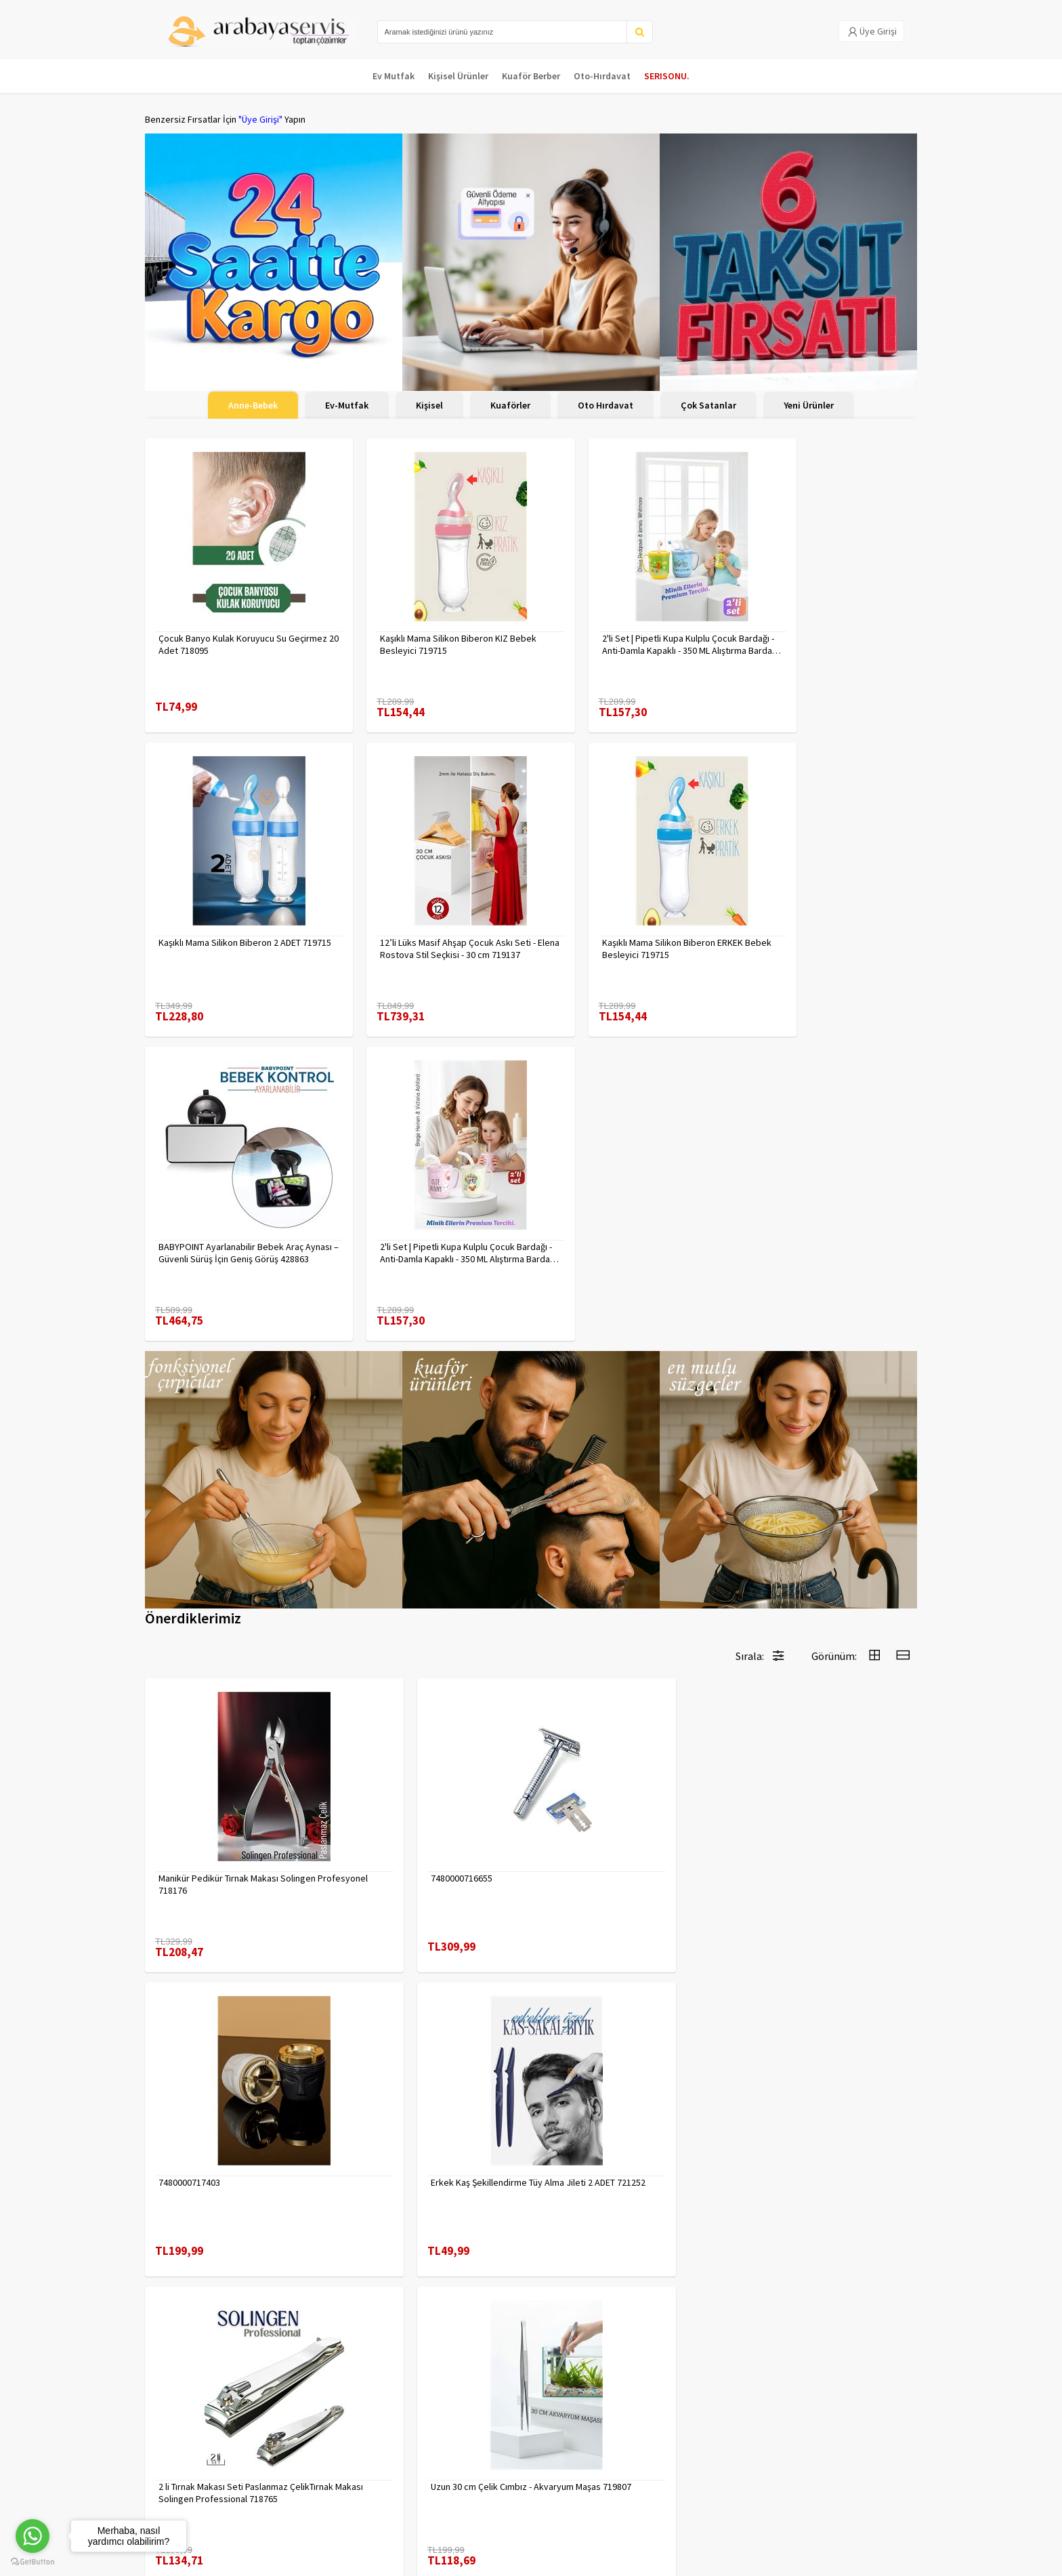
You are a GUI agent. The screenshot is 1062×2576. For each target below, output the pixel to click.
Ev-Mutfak (346, 405)
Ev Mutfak (394, 76)
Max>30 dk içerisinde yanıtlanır (796, 2518)
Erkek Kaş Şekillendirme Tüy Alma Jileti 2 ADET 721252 (825, 1539)
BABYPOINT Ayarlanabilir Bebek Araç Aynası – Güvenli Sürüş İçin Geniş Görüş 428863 (628, 921)
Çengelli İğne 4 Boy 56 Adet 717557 (228, 2114)
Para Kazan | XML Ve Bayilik (198, 2425)
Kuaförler (510, 405)
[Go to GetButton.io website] (32, 2562)
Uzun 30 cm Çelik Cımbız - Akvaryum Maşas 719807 (426, 1830)
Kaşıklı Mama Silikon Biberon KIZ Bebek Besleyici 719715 (419, 631)
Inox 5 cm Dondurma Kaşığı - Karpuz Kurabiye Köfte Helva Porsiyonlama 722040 (818, 1830)
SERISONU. (666, 76)
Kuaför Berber (531, 76)
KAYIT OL (895, 2432)
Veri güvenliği (302, 2425)
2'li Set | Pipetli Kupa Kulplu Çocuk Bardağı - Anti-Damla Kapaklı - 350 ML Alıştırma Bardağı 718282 (820, 921)
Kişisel (429, 405)
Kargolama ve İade (183, 2442)
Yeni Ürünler (809, 405)
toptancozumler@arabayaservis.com (796, 2496)
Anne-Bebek (253, 405)
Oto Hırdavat (605, 405)
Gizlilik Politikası (308, 2442)
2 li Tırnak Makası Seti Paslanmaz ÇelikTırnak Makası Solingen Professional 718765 (223, 1830)
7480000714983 (582, 2114)
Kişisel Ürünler (458, 76)
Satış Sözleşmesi (310, 2478)
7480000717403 (582, 1533)
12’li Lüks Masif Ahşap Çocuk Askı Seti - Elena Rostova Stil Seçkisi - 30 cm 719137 (236, 921)
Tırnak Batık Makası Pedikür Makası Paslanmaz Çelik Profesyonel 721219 (624, 1830)
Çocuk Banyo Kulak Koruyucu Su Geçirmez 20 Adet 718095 (222, 631)
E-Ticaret (831, 2561)
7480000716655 (386, 1533)
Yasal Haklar (299, 2460)
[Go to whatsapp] (32, 2536)
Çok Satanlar (708, 405)
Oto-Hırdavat (602, 76)
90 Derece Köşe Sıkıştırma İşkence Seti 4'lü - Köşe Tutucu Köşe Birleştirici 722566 (823, 2120)
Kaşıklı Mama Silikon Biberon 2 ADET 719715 (819, 631)
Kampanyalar (171, 2460)
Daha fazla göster (531, 2280)
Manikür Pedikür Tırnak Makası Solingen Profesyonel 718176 (218, 1539)
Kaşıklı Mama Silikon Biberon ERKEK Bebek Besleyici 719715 (425, 921)
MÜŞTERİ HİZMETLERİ (186, 2478)
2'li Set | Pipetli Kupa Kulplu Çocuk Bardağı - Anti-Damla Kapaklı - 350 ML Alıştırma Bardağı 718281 (623, 631)
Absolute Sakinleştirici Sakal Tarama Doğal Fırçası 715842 (427, 2120)
